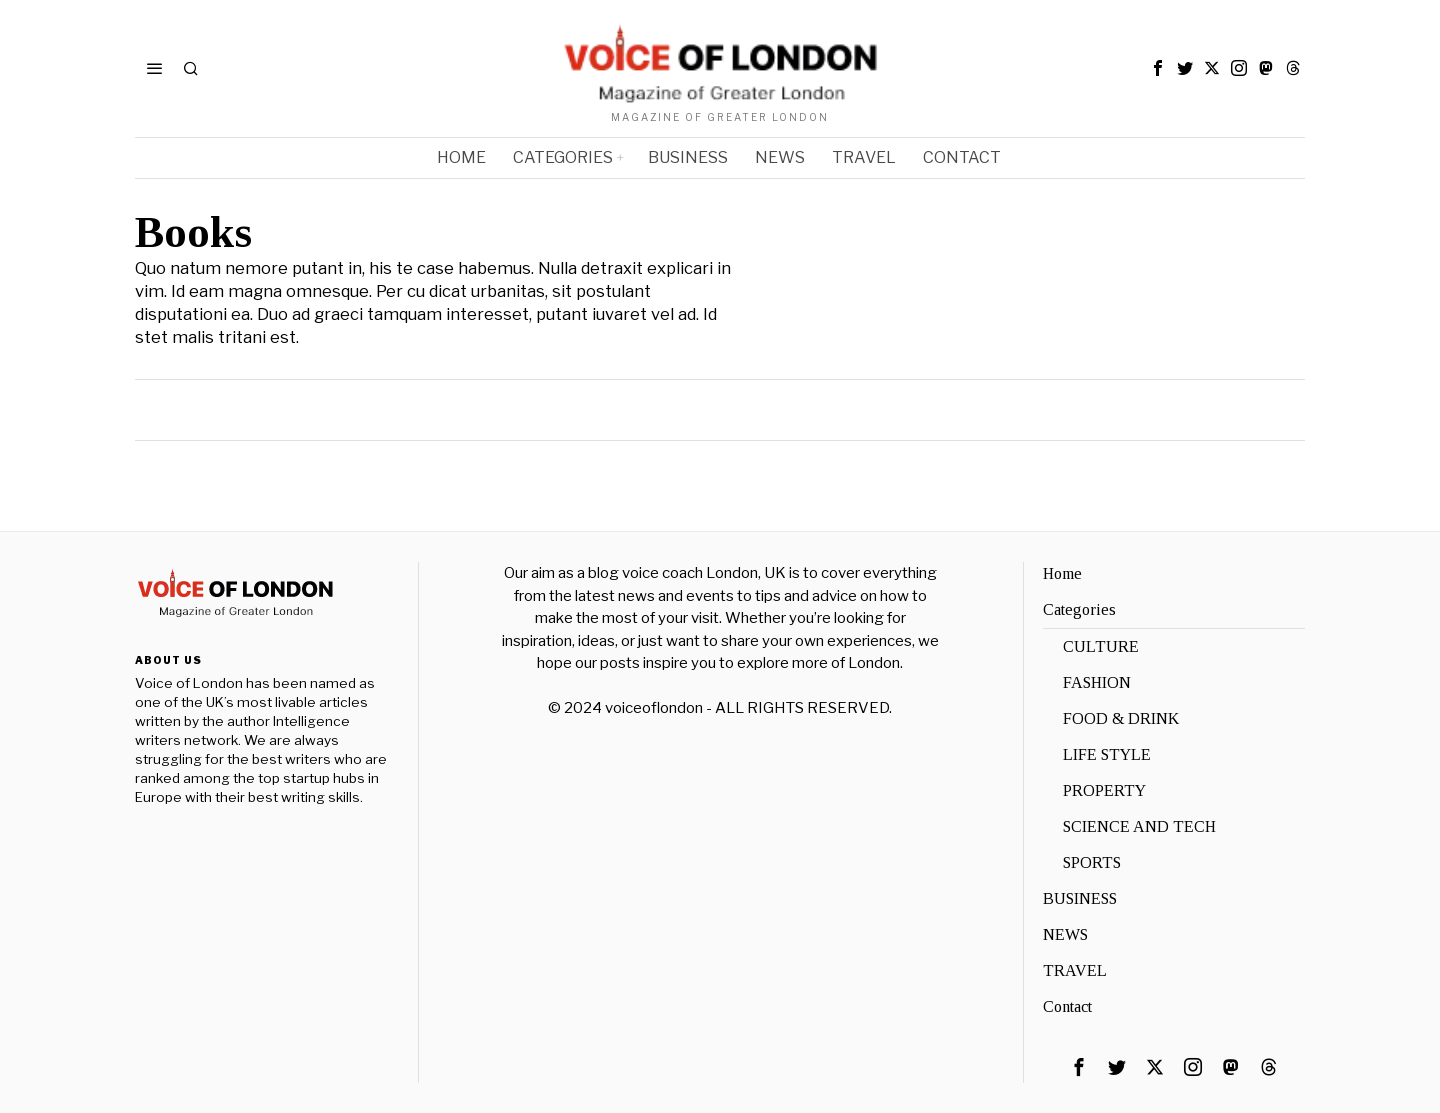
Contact (1067, 1006)
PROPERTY (1104, 790)
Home (1062, 573)
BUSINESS (1080, 898)
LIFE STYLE (1107, 754)
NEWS (1065, 934)
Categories (1079, 609)
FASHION (1097, 682)
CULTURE (1101, 646)
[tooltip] (1158, 68)
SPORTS (1092, 862)
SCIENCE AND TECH (1139, 826)
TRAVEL (1075, 970)
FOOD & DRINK (1121, 718)
